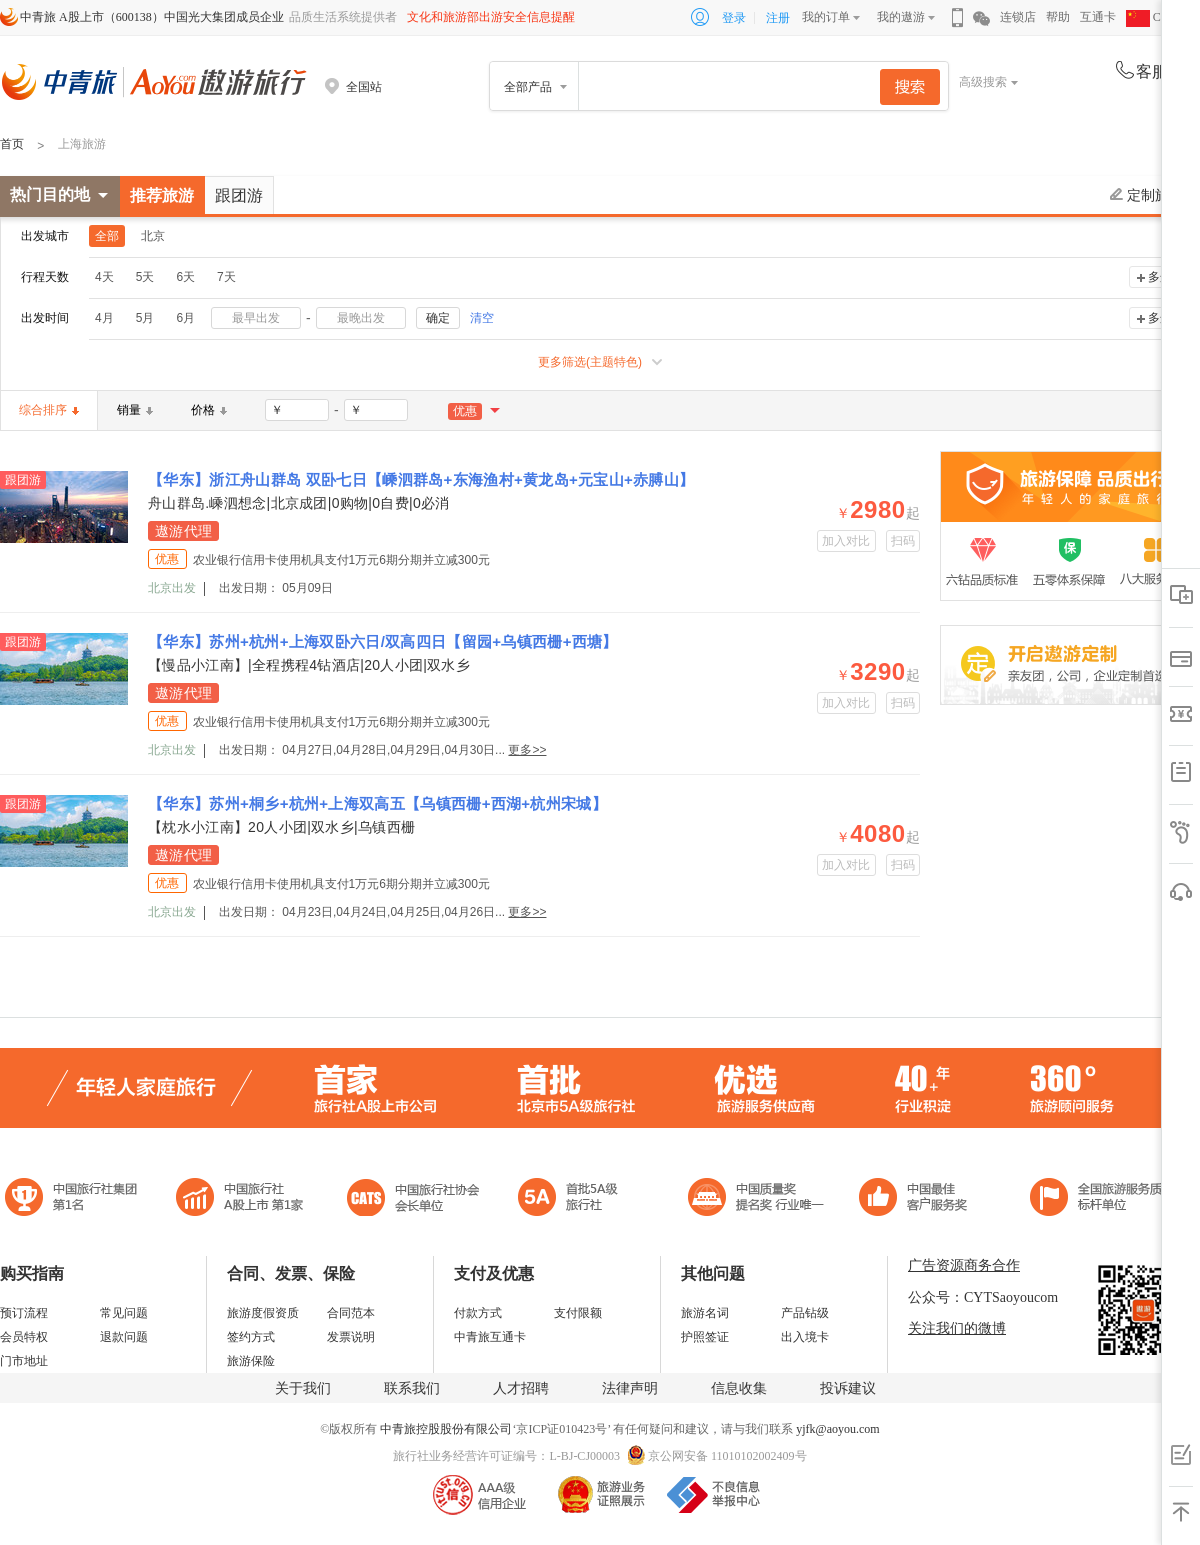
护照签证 (705, 1337)
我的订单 (826, 17)
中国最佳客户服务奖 (757, 1199)
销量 (135, 410)
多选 (1160, 277)
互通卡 (1098, 17)
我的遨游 (901, 17)
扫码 (903, 541)
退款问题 (124, 1337)
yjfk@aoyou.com (837, 1429)
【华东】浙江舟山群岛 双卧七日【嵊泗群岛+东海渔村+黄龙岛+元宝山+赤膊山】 (421, 479)
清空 (482, 318)
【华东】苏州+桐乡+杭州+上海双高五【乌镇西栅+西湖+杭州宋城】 (377, 803)
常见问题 (124, 1313)
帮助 (1058, 17)
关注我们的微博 (957, 1328)
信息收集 (739, 1388)
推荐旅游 (162, 195)
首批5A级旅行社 (240, 1199)
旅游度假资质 (263, 1313)
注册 (778, 18)
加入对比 (846, 541)
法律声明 (630, 1388)
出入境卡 (805, 1337)
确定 (438, 318)
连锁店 (1018, 17)
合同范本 (351, 1313)
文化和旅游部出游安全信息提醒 (491, 17)
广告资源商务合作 (964, 1265)
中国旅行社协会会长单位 (413, 1199)
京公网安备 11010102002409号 (727, 1456)
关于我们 (303, 1388)
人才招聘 (521, 1388)
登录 (734, 18)
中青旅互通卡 (490, 1337)
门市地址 (24, 1361)
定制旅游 (1146, 195)
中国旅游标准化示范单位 (918, 1199)
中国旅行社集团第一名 (74, 1199)
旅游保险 (251, 1361)
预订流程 (24, 1313)
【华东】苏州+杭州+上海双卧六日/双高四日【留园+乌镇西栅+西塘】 (383, 641)
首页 (12, 144)
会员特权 (24, 1337)
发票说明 (351, 1337)
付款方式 (478, 1313)
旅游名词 (705, 1313)
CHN (1152, 17)
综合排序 (49, 410)
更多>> (527, 750)
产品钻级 (805, 1313)
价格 (209, 410)
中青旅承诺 (1102, 1199)
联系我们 (412, 1388)
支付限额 (578, 1313)
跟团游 (239, 195)
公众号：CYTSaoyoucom (983, 1297)
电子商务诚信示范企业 (576, 1199)
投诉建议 (848, 1388)
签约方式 (251, 1337)
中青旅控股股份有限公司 (446, 1429)
